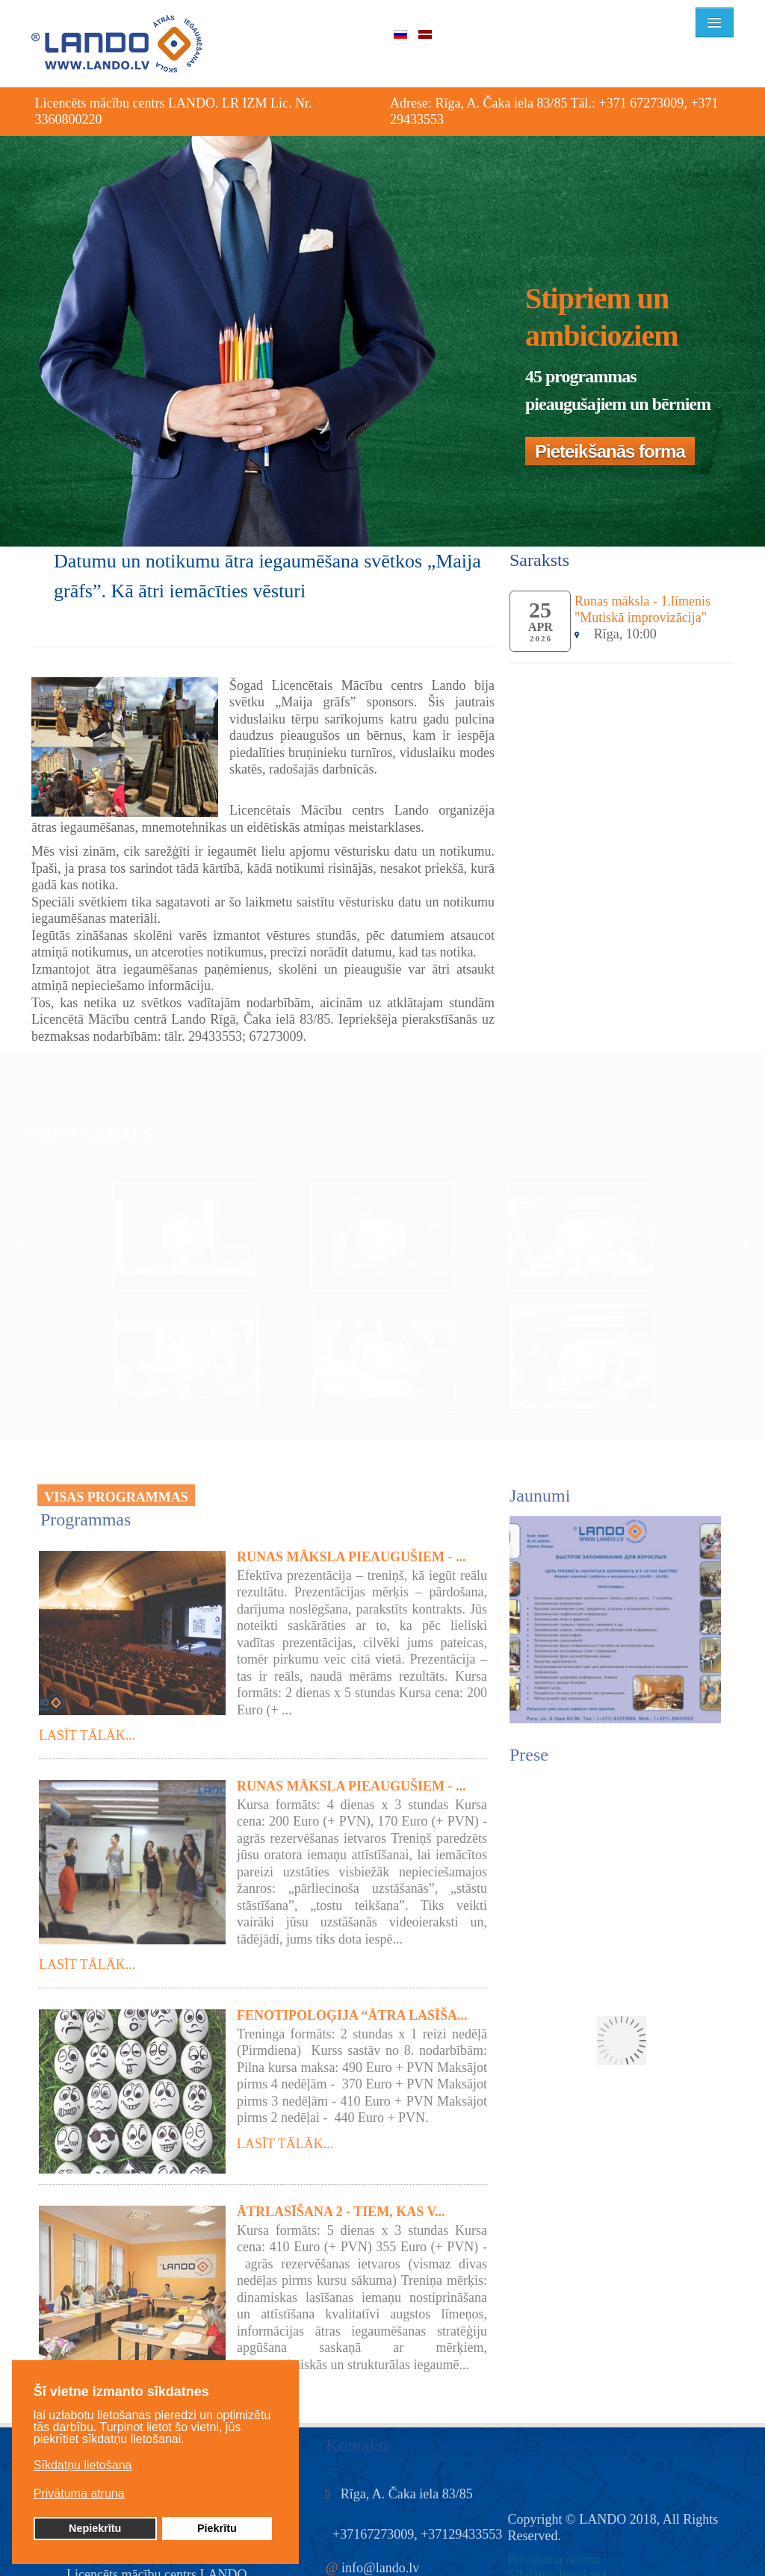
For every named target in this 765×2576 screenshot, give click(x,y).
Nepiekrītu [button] (95, 2528)
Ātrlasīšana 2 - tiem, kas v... (341, 2205)
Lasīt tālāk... (87, 1730)
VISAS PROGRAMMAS (116, 1491)
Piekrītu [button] (217, 2528)
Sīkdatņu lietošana (557, 2568)
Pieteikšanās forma (610, 451)
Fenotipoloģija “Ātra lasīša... (352, 2009)
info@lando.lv (380, 2561)
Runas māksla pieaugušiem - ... (351, 1550)
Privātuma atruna (554, 2553)
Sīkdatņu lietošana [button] (83, 2465)
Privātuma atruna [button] (79, 2493)
